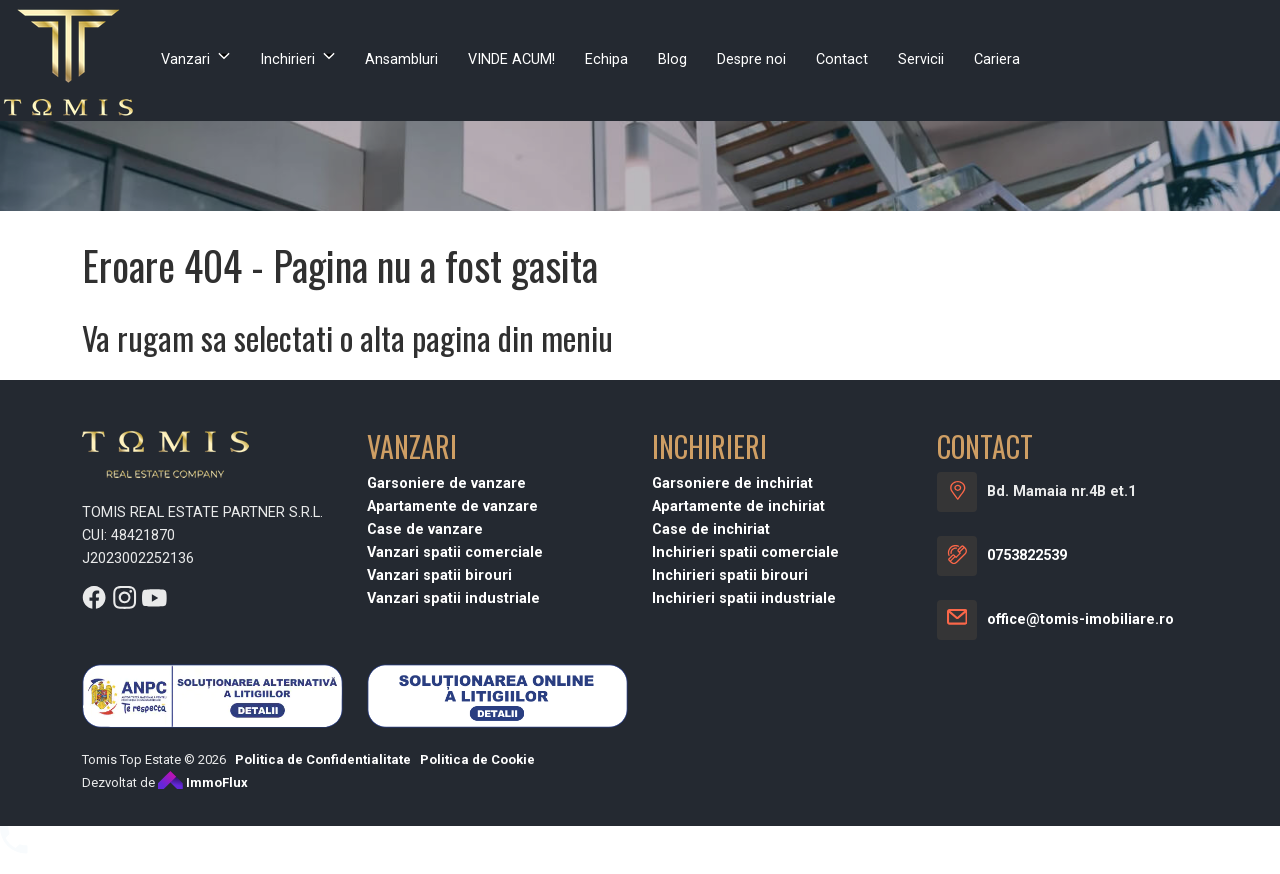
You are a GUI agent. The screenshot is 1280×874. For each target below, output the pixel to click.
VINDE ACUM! (511, 59)
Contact (842, 59)
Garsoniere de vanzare (446, 483)
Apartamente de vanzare (452, 506)
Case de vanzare (425, 529)
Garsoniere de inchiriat (732, 483)
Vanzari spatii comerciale (455, 552)
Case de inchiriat (711, 529)
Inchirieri (287, 59)
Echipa (606, 59)
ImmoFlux (203, 782)
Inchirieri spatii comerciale (745, 552)
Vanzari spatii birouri (439, 575)
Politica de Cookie (477, 759)
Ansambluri (401, 59)
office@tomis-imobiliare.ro (1080, 619)
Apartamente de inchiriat (738, 506)
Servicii (921, 59)
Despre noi (751, 59)
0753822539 (1027, 555)
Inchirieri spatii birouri (730, 575)
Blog (672, 59)
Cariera (997, 59)
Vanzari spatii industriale (453, 598)
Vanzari (185, 59)
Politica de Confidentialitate (323, 759)
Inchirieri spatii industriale (744, 598)
